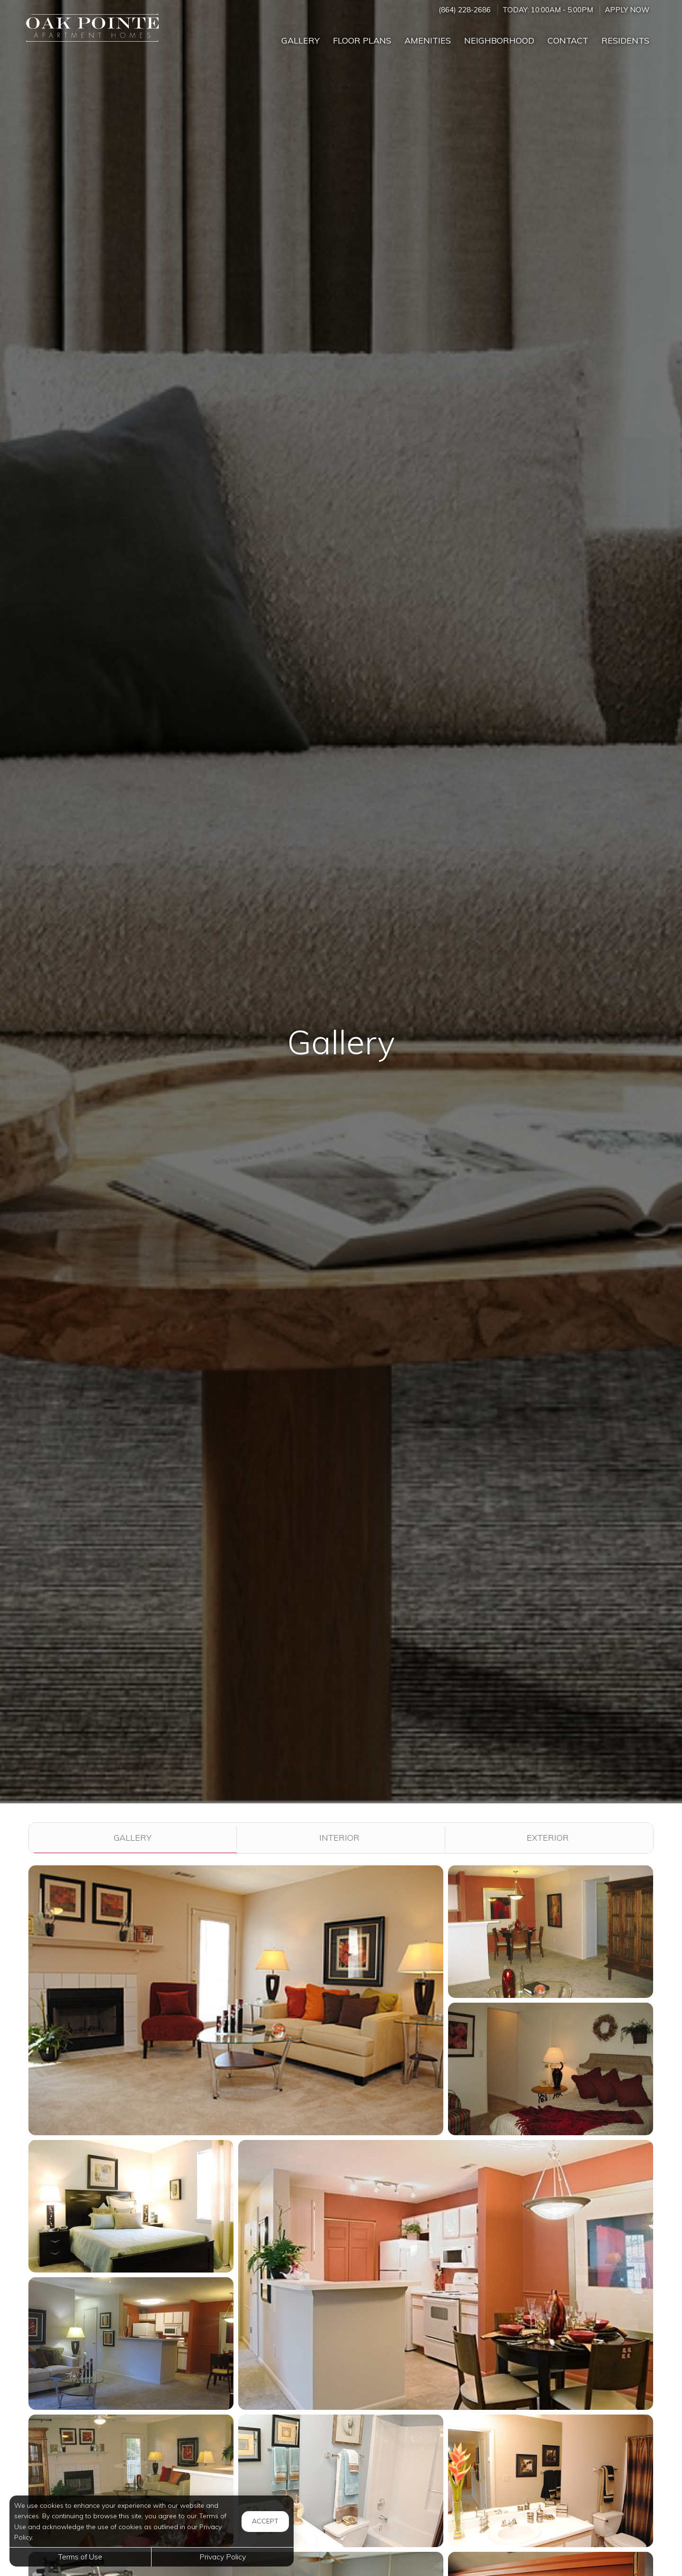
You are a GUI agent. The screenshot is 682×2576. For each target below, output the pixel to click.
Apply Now (627, 9)
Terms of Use (80, 2556)
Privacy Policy (222, 2556)
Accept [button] (265, 2521)
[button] (235, 2000)
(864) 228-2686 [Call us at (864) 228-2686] (465, 9)
